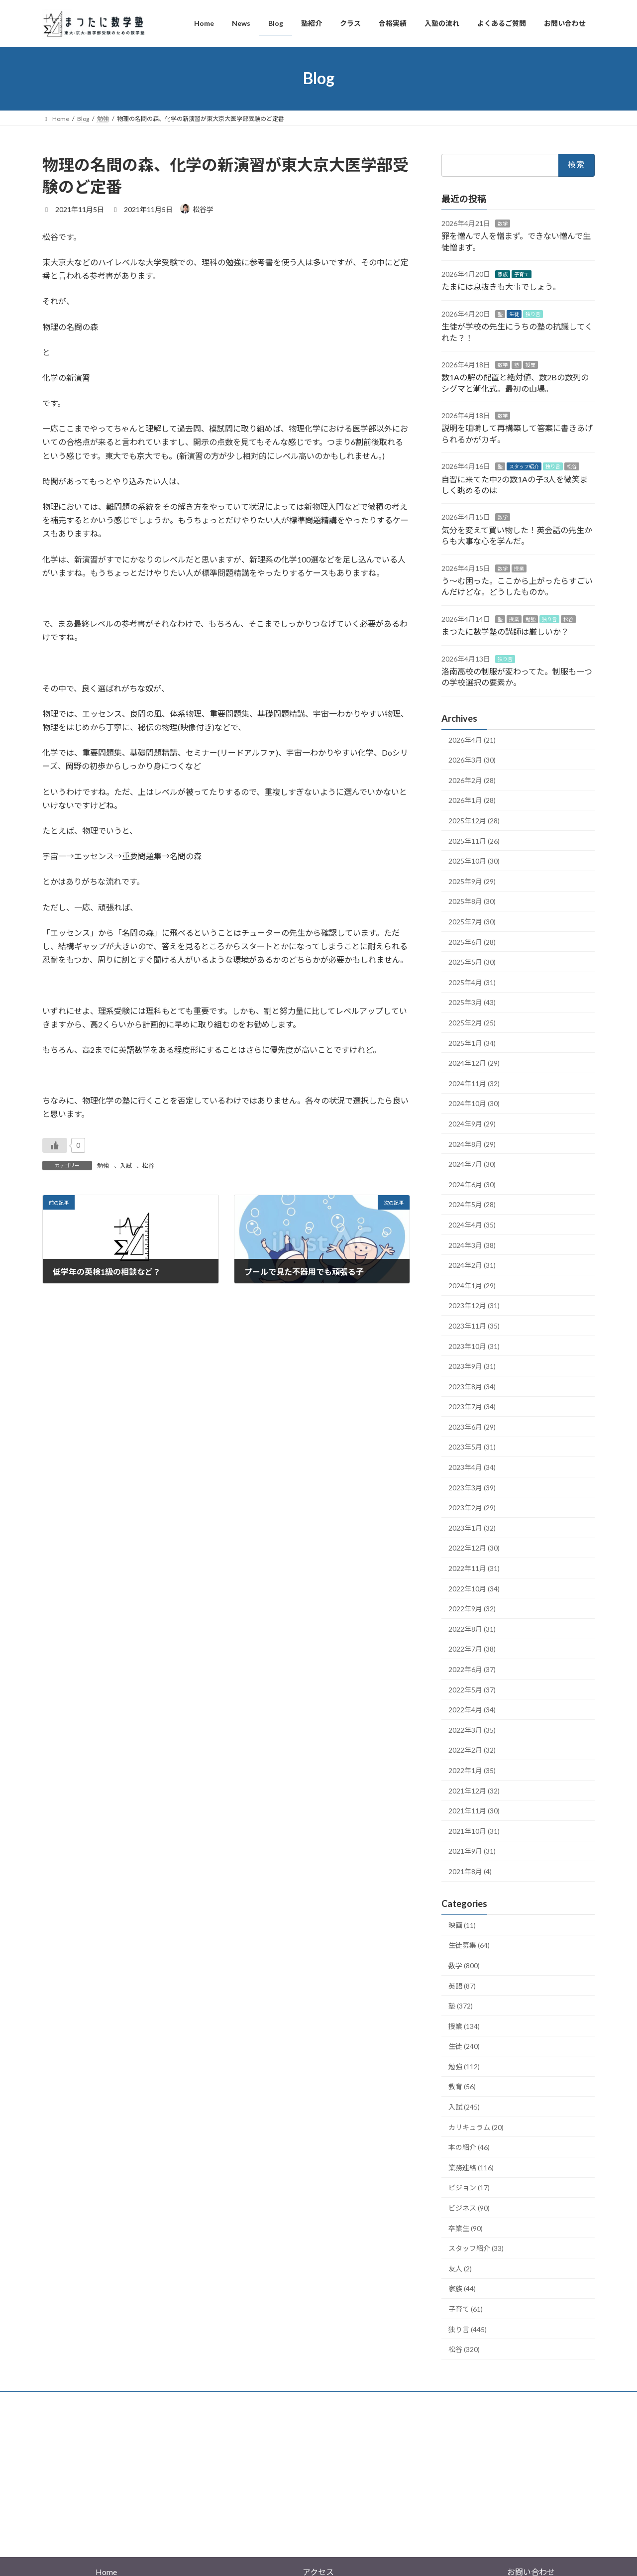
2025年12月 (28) (474, 820)
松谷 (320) (464, 2349)
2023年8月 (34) (472, 1386)
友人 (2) (460, 2268)
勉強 (103, 1165)
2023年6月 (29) (472, 1426)
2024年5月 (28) (472, 1204)
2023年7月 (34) (472, 1406)
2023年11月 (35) (474, 1326)
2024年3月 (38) (472, 1244)
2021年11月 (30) (474, 1810)
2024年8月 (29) (472, 1143)
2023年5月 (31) (472, 1447)
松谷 (148, 1165)
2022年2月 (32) (472, 1750)
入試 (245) (464, 2107)
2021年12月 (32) (474, 1790)
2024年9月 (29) (472, 1124)
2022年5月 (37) (472, 1689)
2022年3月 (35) (472, 1729)
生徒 (514, 314)
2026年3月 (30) (472, 760)
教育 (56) (462, 2086)
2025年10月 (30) (474, 861)
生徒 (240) (464, 2046)
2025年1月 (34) (472, 1042)
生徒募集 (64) (469, 1945)
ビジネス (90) (469, 2208)
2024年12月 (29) (474, 1063)
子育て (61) (465, 2309)
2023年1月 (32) (472, 1527)
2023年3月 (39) (472, 1487)
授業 (530, 364)
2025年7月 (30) (472, 921)
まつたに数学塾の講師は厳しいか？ (505, 631)
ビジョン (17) (469, 2187)
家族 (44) (462, 2288)
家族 (503, 274)
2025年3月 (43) (472, 1002)
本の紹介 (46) (469, 2147)
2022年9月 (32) (472, 1608)
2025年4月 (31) (472, 982)
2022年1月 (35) (472, 1770)
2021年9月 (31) (472, 1851)
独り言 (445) (467, 2329)
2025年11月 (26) (474, 840)
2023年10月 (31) (474, 1346)
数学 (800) (464, 1965)
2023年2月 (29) (472, 1507)
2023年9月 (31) (472, 1366)
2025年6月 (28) (472, 941)
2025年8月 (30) (472, 901)
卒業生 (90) (465, 2228)
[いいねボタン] (54, 1145)
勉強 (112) (464, 2066)
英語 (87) (462, 1985)
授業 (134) (464, 2025)
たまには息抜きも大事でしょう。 (500, 286)
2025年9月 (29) (472, 881)
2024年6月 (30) (472, 1184)
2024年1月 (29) (472, 1285)
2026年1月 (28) (472, 800)
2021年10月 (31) (474, 1830)
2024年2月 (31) (472, 1265)
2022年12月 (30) (474, 1548)
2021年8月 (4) (470, 1871)
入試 (126, 1165)
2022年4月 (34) (472, 1709)
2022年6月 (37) (472, 1669)
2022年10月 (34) (474, 1588)
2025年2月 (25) (472, 1022)
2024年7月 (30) (472, 1164)
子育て (521, 274)
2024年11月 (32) (474, 1083)
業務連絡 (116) (471, 2167)
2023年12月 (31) (474, 1305)
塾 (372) (460, 2006)
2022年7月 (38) (472, 1649)
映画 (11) (462, 1924)
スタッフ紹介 (524, 466)
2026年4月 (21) (472, 739)
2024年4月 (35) (472, 1225)
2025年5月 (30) (472, 962)
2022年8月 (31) (472, 1628)
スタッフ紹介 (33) (476, 2248)
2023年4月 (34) (472, 1467)
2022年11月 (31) (474, 1568)
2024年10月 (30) (474, 1103)
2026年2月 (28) (472, 780)
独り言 (533, 314)
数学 (503, 223)
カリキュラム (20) (476, 2127)
